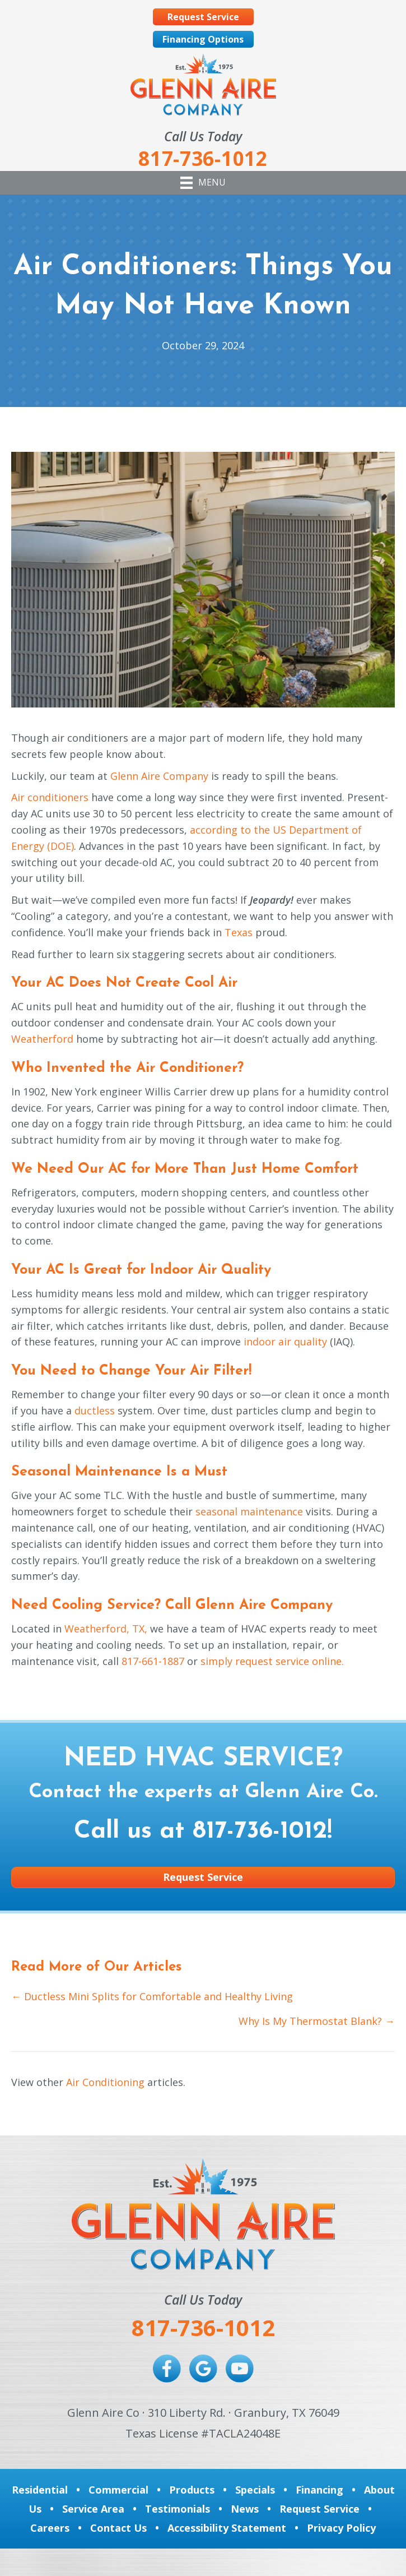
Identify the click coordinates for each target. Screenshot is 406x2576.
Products (191, 2489)
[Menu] (203, 183)
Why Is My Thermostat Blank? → (317, 2021)
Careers (49, 2528)
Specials (255, 2489)
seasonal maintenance (249, 1511)
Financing (319, 2489)
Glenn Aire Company (159, 776)
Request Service (319, 2508)
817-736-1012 (260, 1831)
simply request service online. (272, 1661)
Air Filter (219, 1371)
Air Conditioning (105, 2082)
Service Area (93, 2508)
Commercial (118, 2489)
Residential (40, 2489)
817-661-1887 (153, 1661)
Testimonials (177, 2508)
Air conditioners (49, 797)
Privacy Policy (341, 2528)
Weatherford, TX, (105, 1628)
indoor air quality (285, 1341)
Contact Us (118, 2528)
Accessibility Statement (226, 2528)
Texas (239, 932)
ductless (94, 1410)
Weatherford (42, 1039)
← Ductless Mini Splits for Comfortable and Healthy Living (152, 1996)
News (245, 2508)
